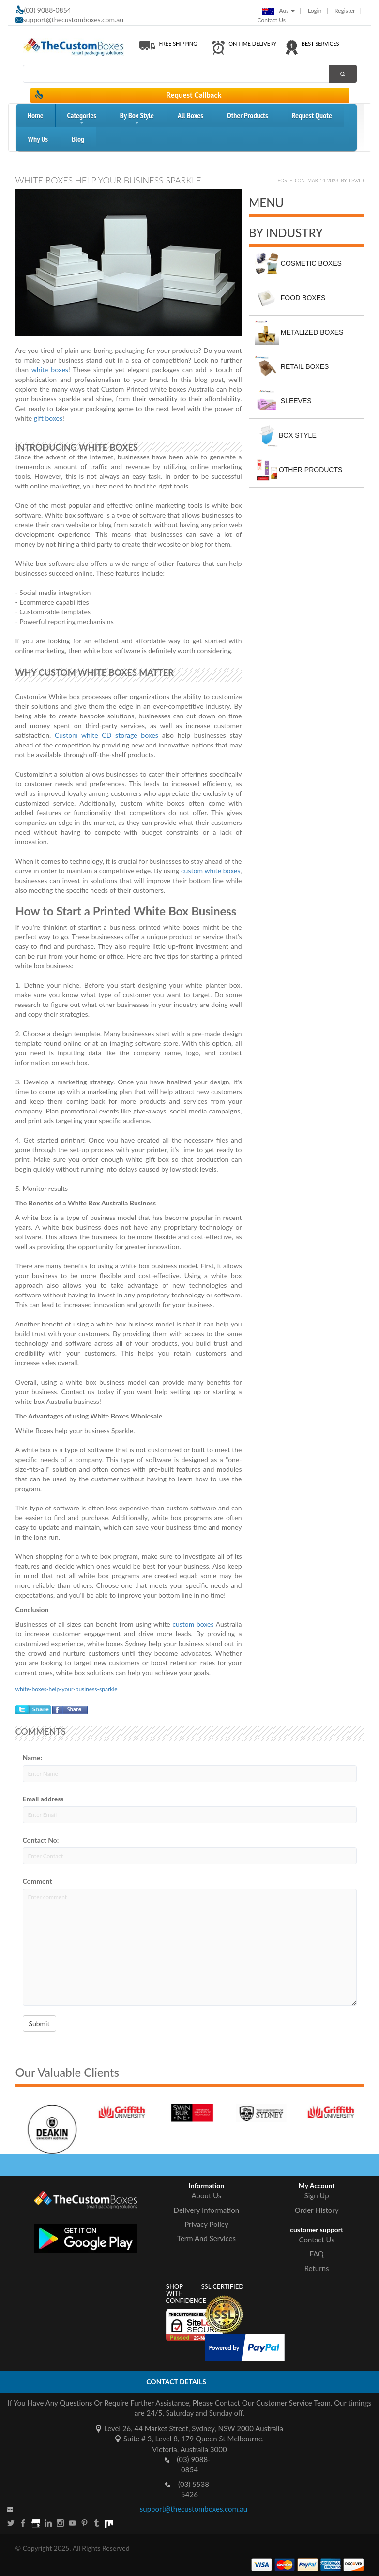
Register (344, 10)
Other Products (247, 115)
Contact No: (41, 1840)
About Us (207, 2195)
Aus (278, 10)
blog (78, 139)
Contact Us (272, 20)
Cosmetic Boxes (298, 264)
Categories (81, 118)
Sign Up (316, 2195)
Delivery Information (207, 2210)
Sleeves (283, 401)
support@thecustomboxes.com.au (73, 19)
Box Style (286, 436)
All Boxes (190, 115)
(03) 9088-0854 (194, 2464)
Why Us (38, 139)
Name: (33, 1757)
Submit (39, 2023)
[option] (69, 2120)
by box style (137, 118)
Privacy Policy (206, 2224)
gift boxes (48, 418)
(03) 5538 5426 (193, 2489)
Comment (37, 1881)
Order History (317, 2210)
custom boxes (192, 1624)
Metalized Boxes (299, 332)
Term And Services (206, 2238)
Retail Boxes (292, 367)
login (314, 10)
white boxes (49, 370)
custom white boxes (210, 871)
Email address (43, 1799)
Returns (316, 2268)
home (36, 115)
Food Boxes (290, 298)
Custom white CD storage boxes (106, 735)
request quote (312, 115)
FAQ (316, 2253)
